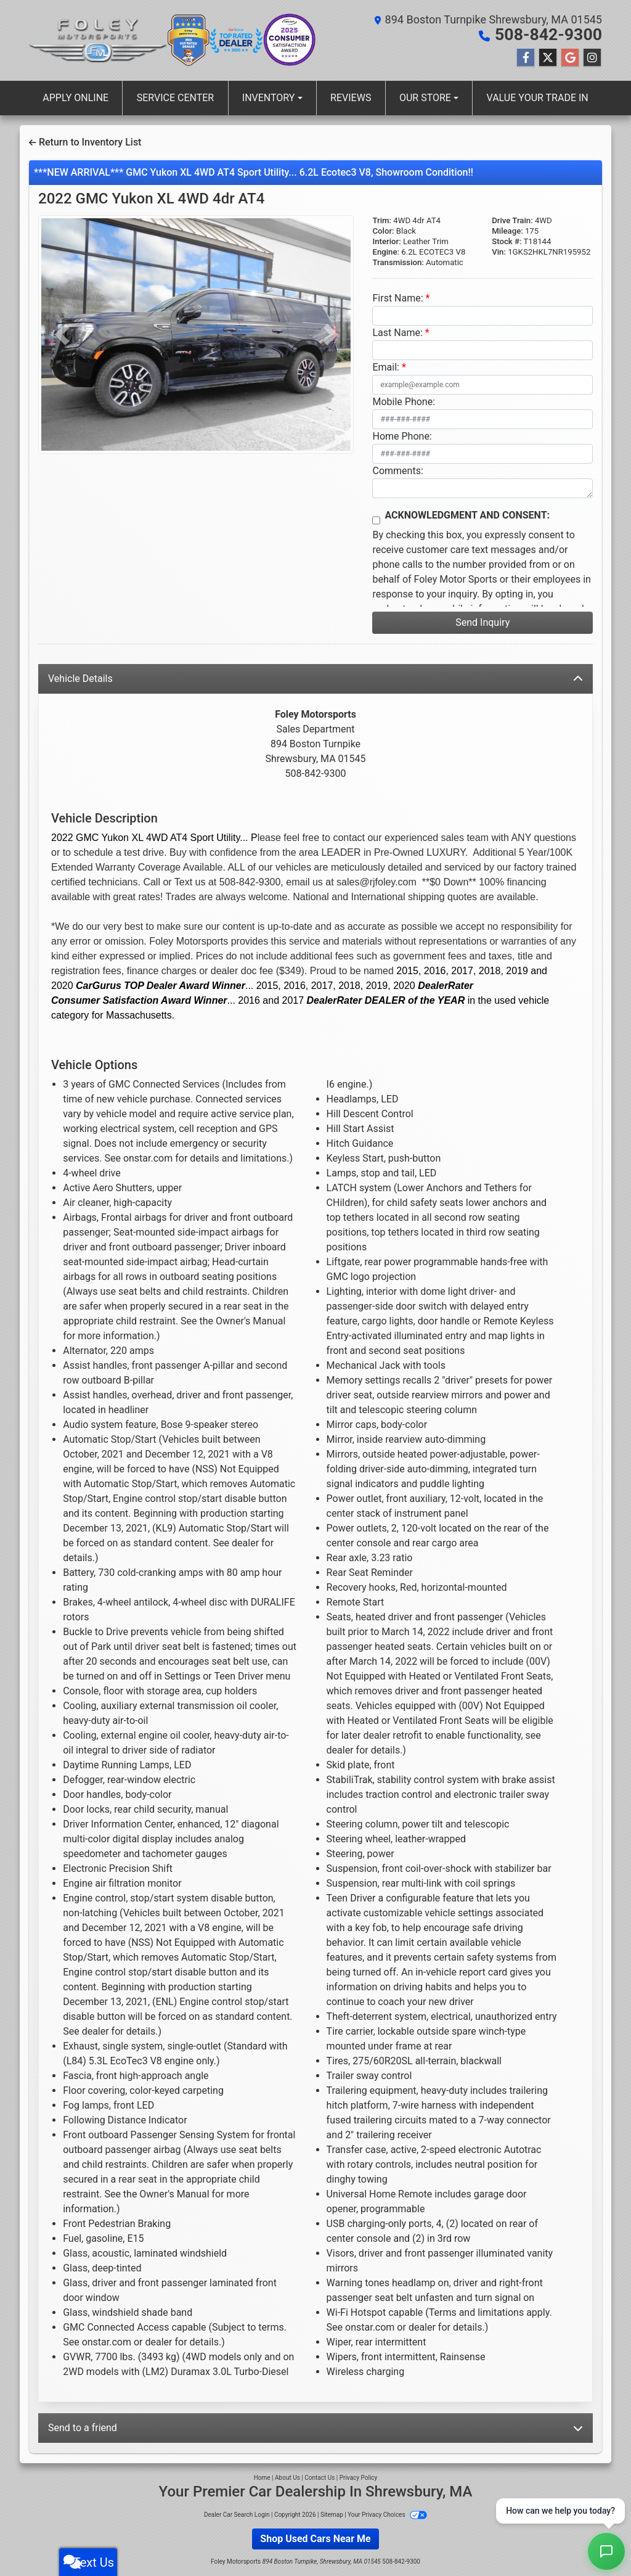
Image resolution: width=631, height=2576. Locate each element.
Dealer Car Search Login (237, 2514)
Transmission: (397, 261)
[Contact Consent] (376, 520)
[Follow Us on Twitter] (547, 57)
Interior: (386, 240)
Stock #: (506, 240)
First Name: (397, 297)
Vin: (499, 251)
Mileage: (507, 230)
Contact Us (319, 2477)
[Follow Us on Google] (570, 57)
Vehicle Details (315, 678)
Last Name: (397, 332)
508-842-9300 (553, 34)
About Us (287, 2477)
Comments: (397, 470)
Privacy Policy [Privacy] (359, 2477)
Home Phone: (401, 435)
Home (262, 2477)
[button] (62, 334)
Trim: (381, 219)
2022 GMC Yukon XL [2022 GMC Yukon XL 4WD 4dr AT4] (151, 198)
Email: (385, 366)
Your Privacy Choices (387, 2514)
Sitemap (331, 2514)
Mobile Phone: (403, 401)
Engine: (385, 251)
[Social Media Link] (592, 57)
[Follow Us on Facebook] (525, 57)
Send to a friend (315, 2427)
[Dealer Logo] (98, 40)
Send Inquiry (482, 622)
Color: (383, 230)
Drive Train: (512, 219)
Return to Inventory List (85, 141)
